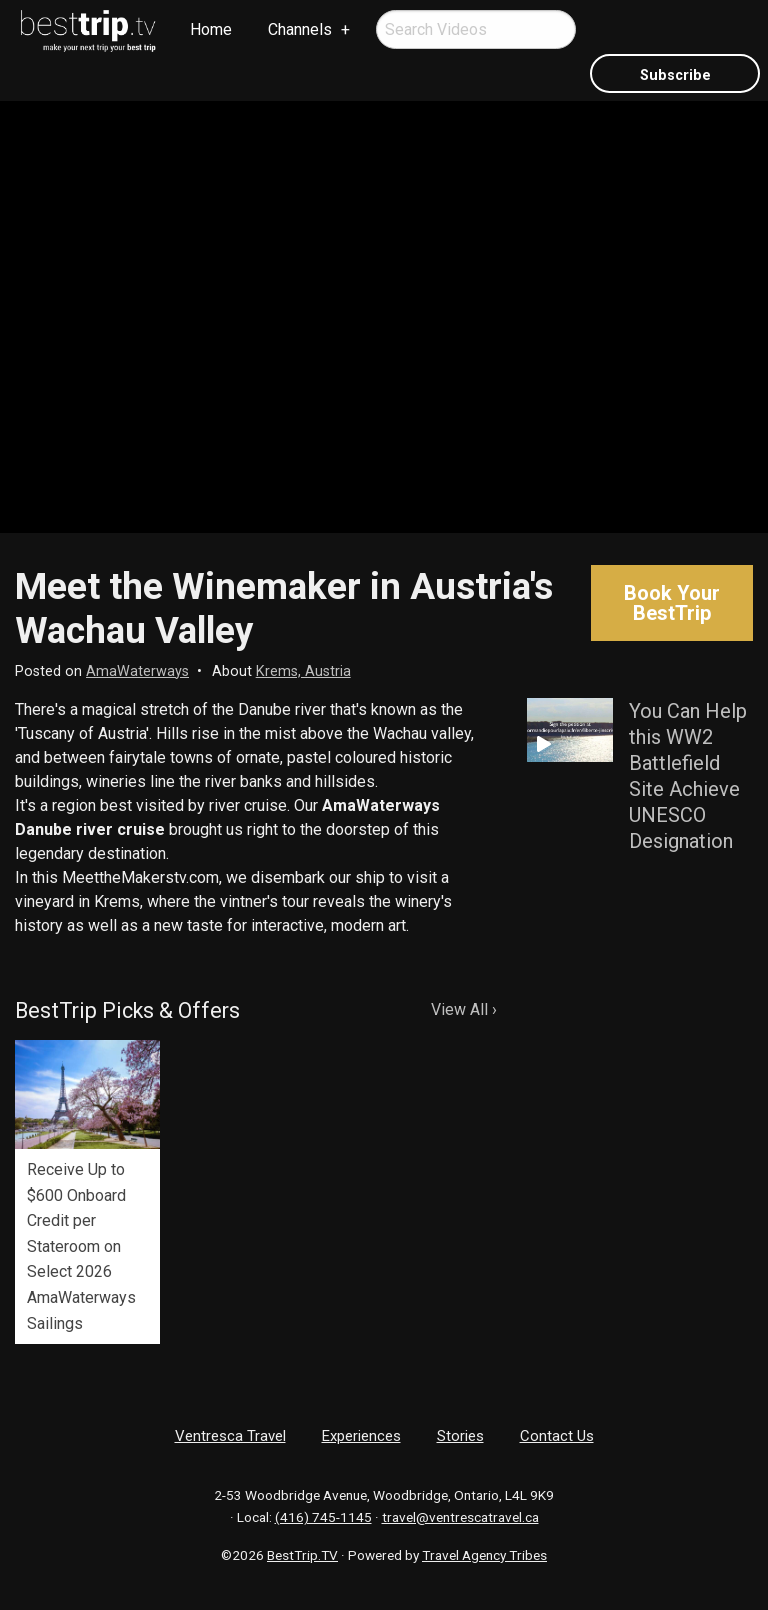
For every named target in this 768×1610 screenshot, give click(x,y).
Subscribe (675, 75)
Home (211, 29)
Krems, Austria (303, 671)
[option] (87, 1192)
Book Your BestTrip (672, 603)
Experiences (361, 1436)
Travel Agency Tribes (484, 1555)
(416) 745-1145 (323, 1517)
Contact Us (557, 1436)
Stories (460, 1436)
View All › (464, 1009)
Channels (300, 29)
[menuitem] (89, 31)
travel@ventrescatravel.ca (460, 1517)
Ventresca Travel (230, 1436)
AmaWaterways (137, 671)
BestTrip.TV (302, 1555)
